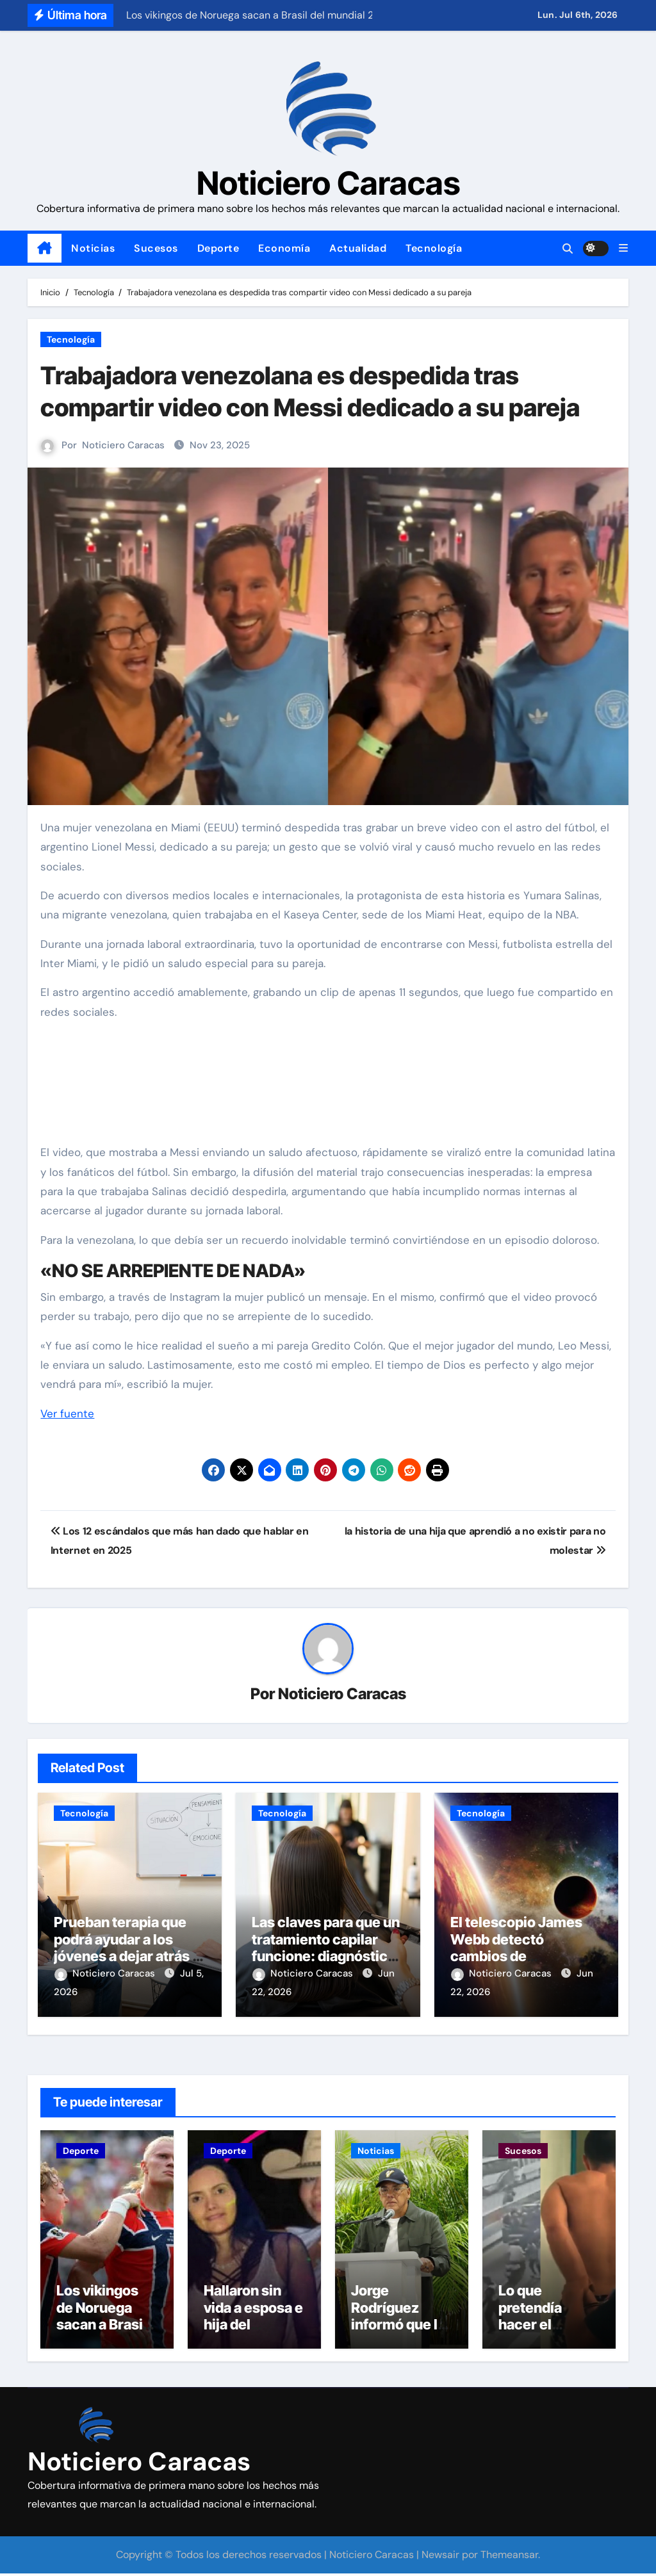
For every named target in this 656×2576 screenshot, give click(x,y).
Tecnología (434, 248)
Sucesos (156, 248)
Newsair (440, 2557)
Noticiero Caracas (328, 183)
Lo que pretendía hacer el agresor (530, 2318)
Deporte (218, 248)
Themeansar (509, 2557)
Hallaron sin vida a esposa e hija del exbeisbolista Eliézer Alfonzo (254, 2327)
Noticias (93, 248)
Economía (284, 248)
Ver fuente (67, 1413)
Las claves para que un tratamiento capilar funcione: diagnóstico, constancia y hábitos (326, 1948)
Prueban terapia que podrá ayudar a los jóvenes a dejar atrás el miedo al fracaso (129, 1948)
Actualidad (357, 248)
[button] (623, 248)
